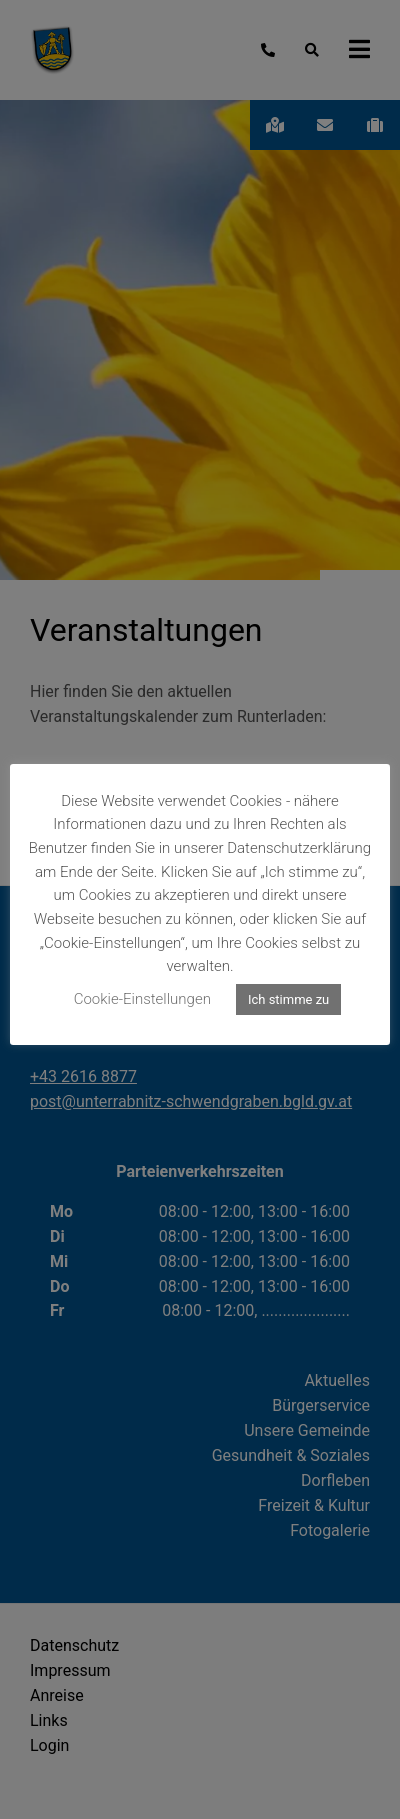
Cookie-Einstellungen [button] (142, 999)
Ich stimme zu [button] (288, 999)
